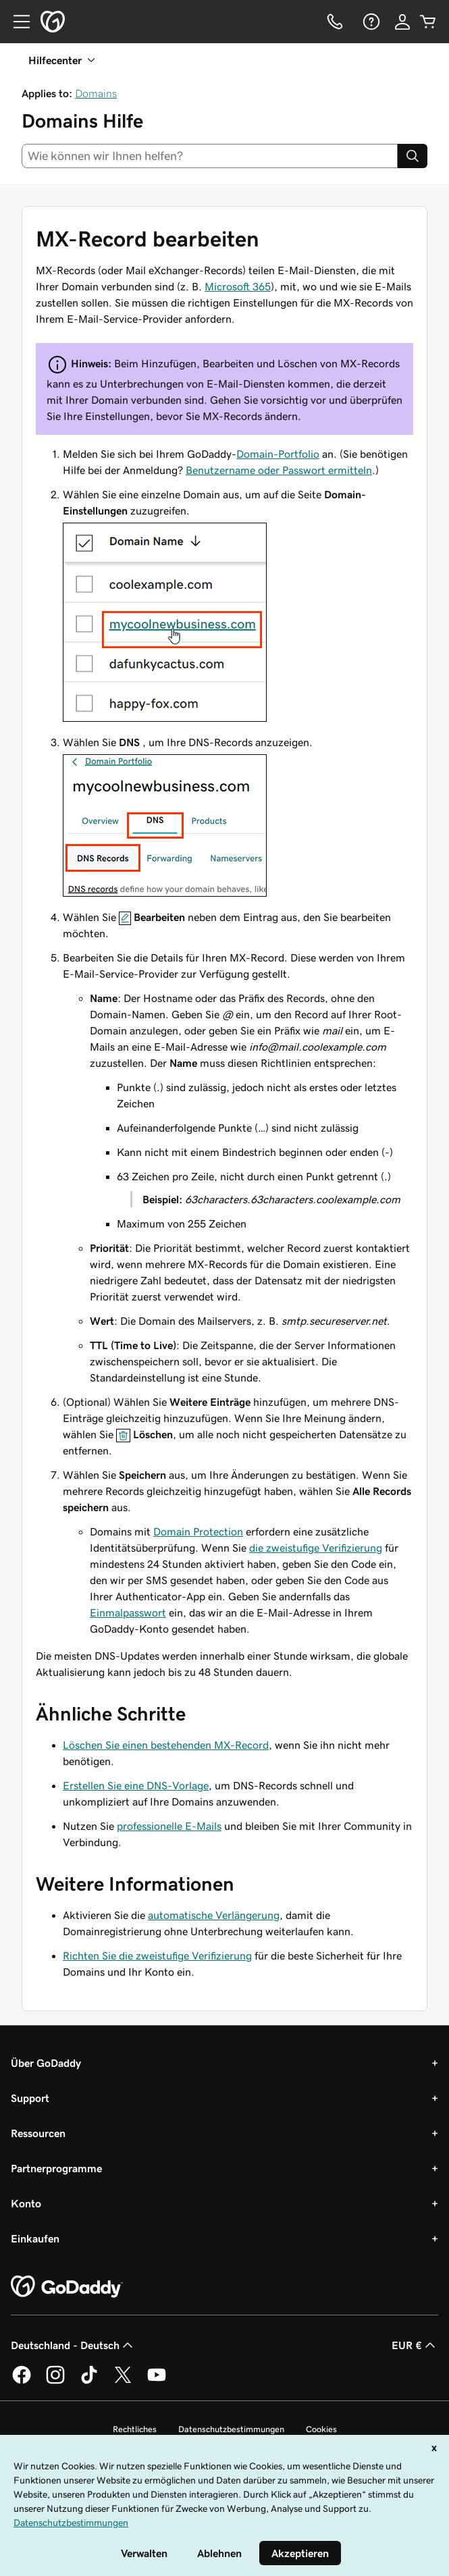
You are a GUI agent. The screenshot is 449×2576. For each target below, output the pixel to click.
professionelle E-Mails (169, 1825)
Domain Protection (198, 1531)
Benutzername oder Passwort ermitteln (279, 470)
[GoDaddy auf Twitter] (123, 2381)
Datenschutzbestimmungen (231, 2429)
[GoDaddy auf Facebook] (21, 2381)
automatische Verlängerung (214, 1915)
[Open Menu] (16, 21)
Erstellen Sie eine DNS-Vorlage (136, 1785)
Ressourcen (38, 2133)
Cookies (321, 2429)
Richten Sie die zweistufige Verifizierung (157, 1955)
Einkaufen (35, 2238)
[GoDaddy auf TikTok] (89, 2381)
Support (30, 2098)
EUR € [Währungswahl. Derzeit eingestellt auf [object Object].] (415, 2345)
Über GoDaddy (46, 2062)
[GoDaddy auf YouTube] (156, 2381)
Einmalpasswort (128, 1612)
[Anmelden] (402, 21)
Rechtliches (135, 2429)
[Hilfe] (370, 21)
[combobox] (210, 156)
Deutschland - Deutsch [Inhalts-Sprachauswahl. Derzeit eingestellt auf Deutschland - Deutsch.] (73, 2345)
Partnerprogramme (56, 2168)
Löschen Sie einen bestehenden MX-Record (166, 1744)
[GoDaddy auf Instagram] (55, 2381)
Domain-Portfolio (277, 453)
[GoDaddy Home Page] (67, 2287)
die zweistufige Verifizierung (315, 1547)
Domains (96, 93)
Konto (26, 2203)
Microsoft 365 (238, 286)
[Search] (412, 156)
